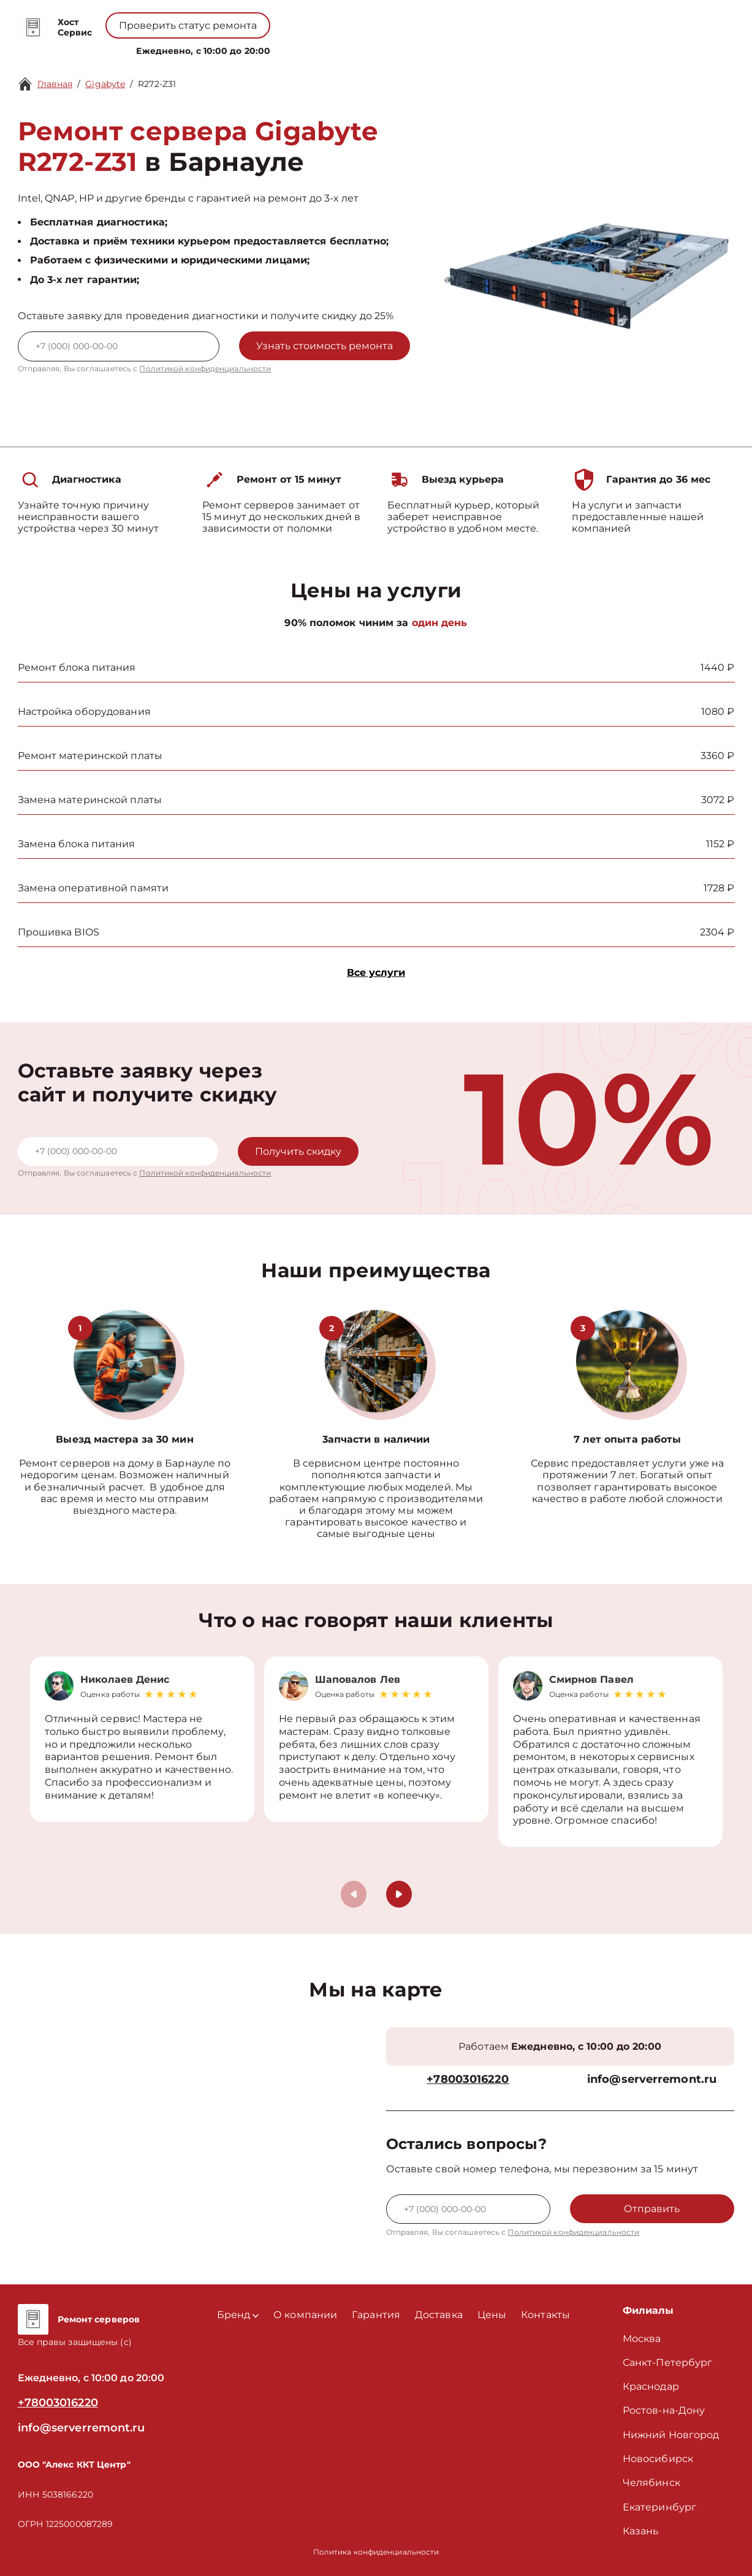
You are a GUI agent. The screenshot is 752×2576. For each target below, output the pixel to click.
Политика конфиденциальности (376, 2551)
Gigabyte (105, 83)
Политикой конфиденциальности (205, 368)
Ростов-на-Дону (664, 2410)
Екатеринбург (659, 2507)
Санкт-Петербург (668, 2362)
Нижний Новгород (671, 2435)
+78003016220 (335, 18)
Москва (642, 2338)
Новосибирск (658, 2459)
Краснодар (651, 2386)
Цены (371, 48)
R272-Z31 (157, 83)
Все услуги (376, 972)
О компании (312, 48)
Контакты (420, 48)
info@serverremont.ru (651, 2079)
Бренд (246, 48)
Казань (641, 2531)
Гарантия (376, 2315)
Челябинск (651, 2482)
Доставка (439, 2315)
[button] (399, 1894)
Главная (55, 83)
